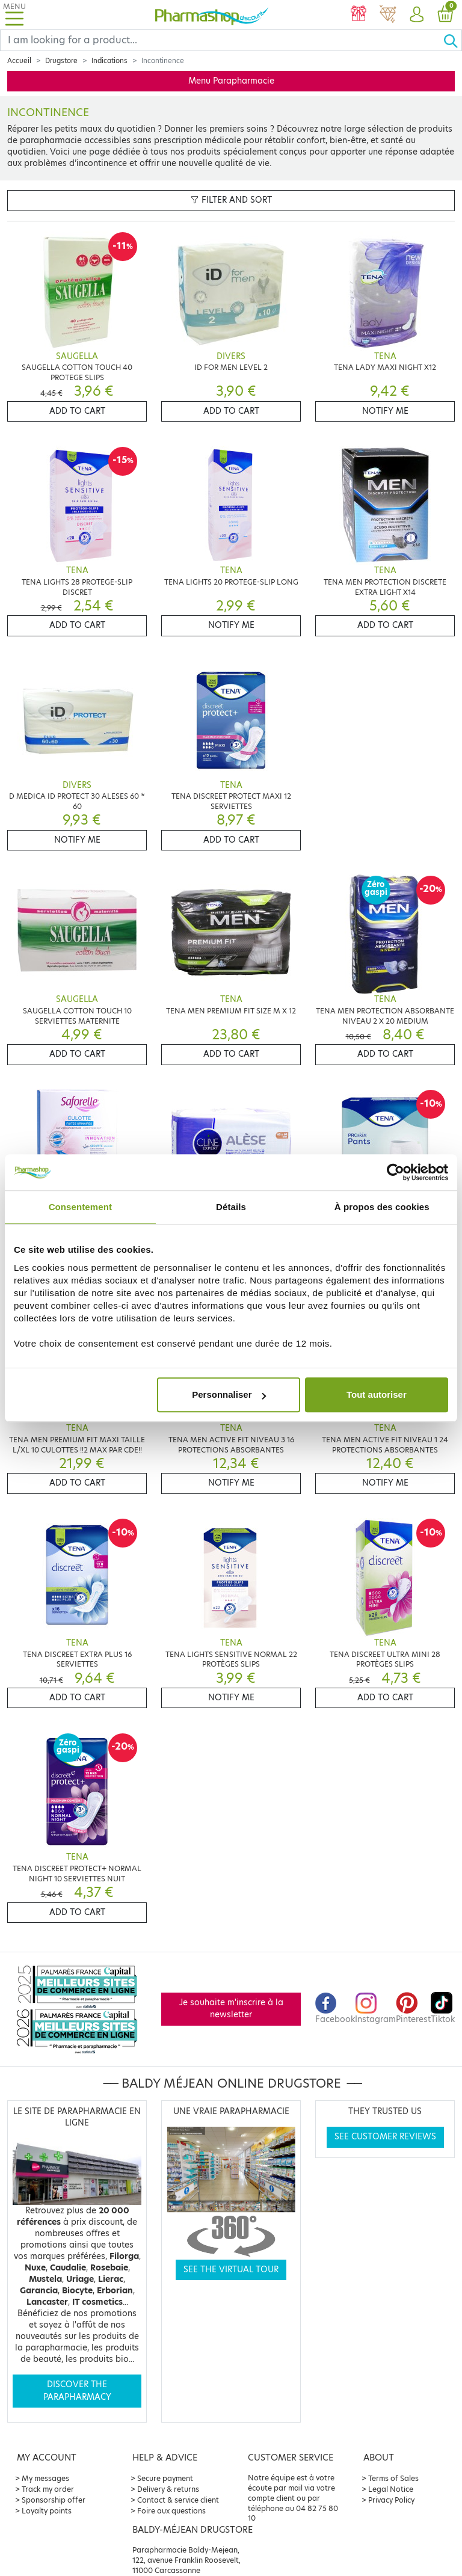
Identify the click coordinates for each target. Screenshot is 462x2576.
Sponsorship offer (53, 2500)
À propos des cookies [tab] (382, 1207)
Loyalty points (47, 2511)
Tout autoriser (376, 1394)
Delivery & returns (168, 2489)
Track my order (48, 2489)
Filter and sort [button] (231, 200)
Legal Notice (390, 2489)
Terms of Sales (393, 2478)
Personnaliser (229, 1394)
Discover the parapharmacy (77, 2390)
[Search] (221, 40)
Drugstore (61, 61)
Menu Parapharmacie (231, 81)
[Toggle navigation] (14, 14)
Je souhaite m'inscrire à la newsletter (231, 2008)
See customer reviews (385, 2136)
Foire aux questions (171, 2511)
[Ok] (452, 40)
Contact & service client (178, 2500)
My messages (45, 2478)
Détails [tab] (231, 1207)
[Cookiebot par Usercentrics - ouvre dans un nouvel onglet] (395, 1172)
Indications (109, 61)
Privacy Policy (391, 2500)
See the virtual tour (231, 2269)
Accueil (19, 61)
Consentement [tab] (80, 1207)
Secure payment (165, 2478)
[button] (416, 15)
